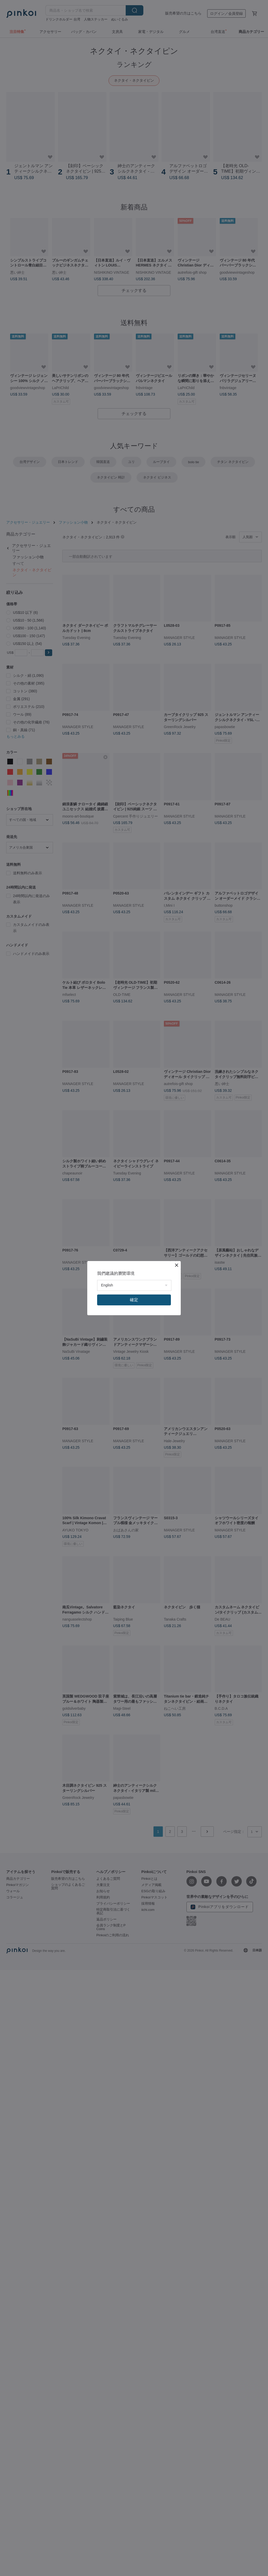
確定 (134, 1300)
